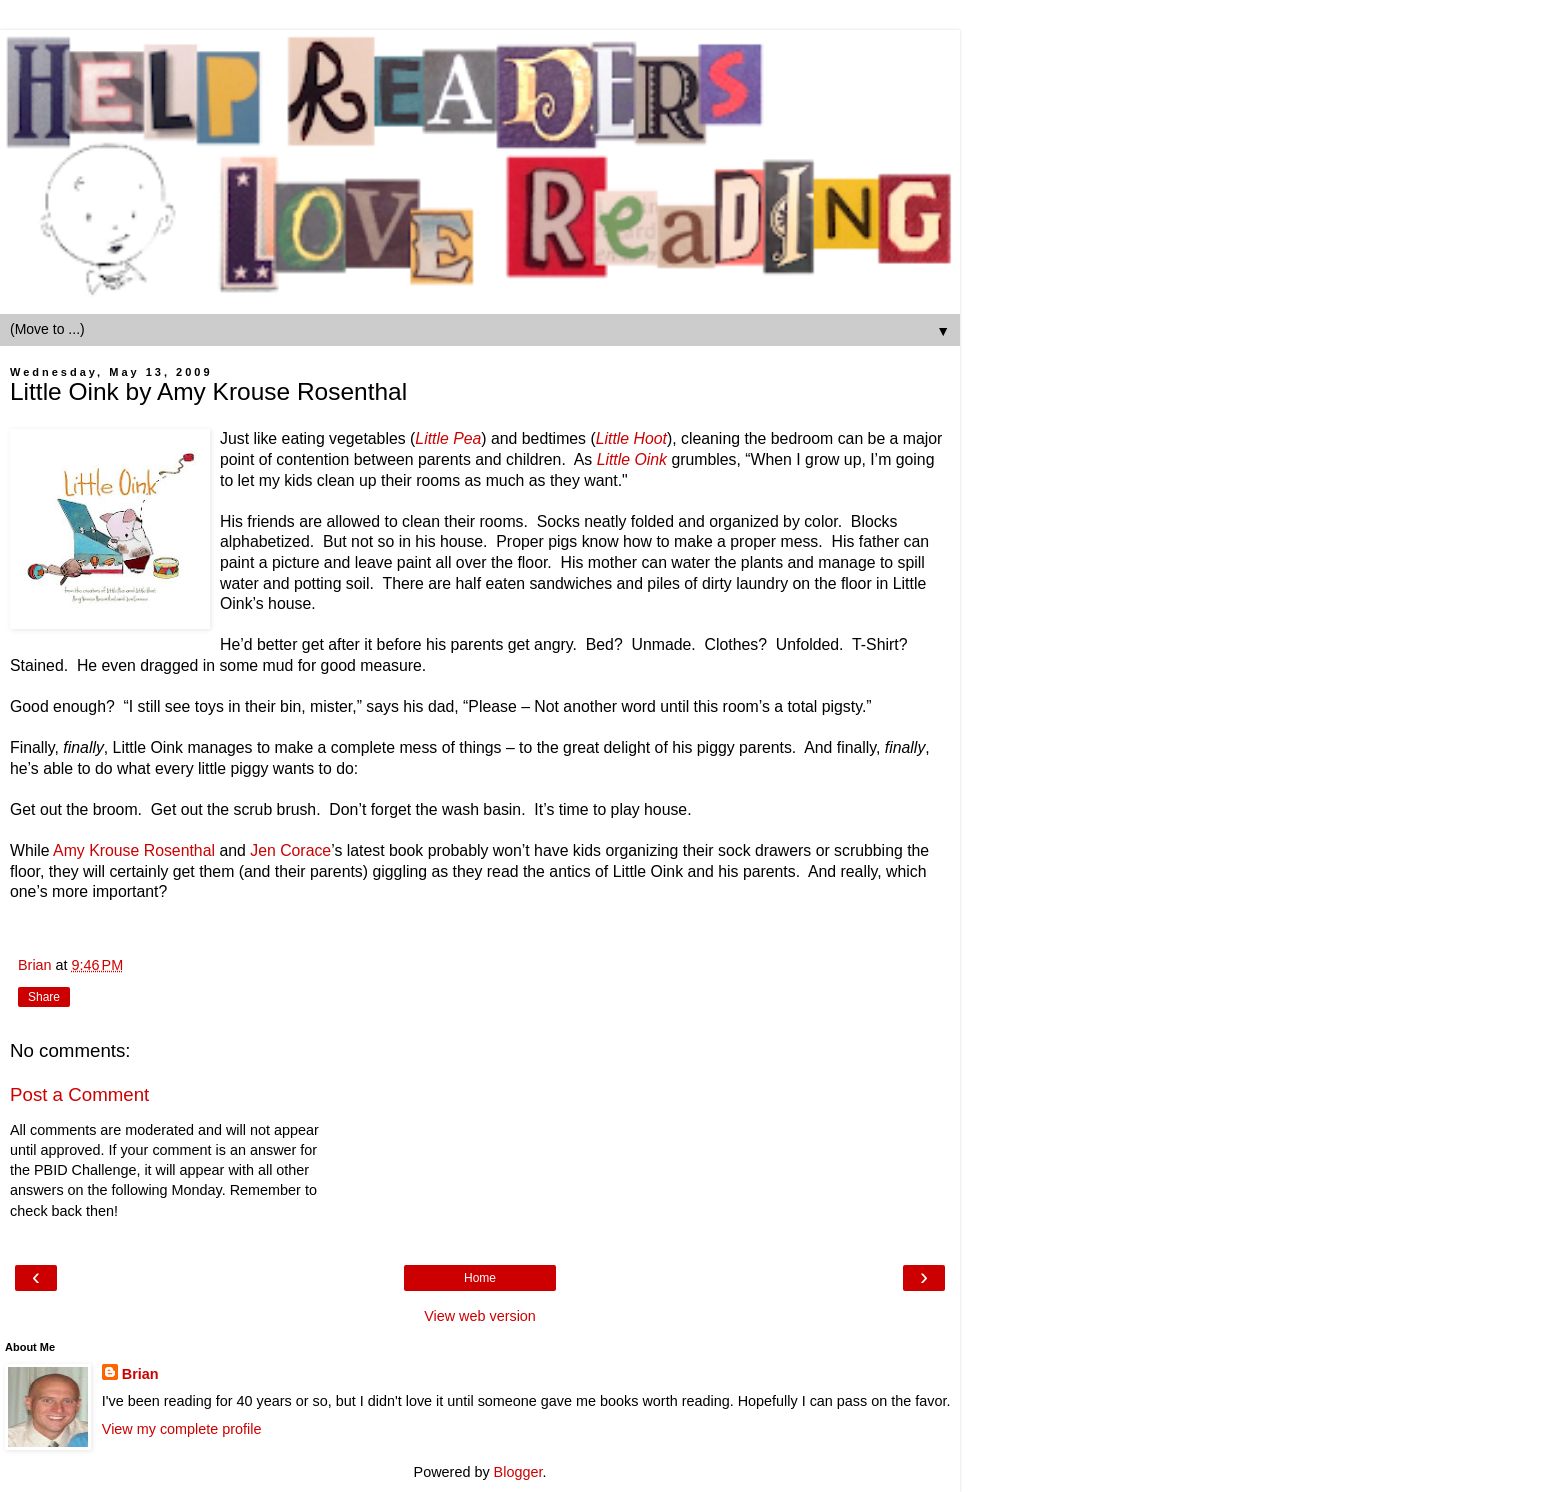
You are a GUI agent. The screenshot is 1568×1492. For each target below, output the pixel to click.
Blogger (518, 1472)
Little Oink (632, 459)
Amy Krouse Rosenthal (134, 850)
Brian (140, 1374)
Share (44, 997)
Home (480, 1278)
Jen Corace (290, 850)
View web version (480, 1316)
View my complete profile (182, 1429)
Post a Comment (79, 1094)
